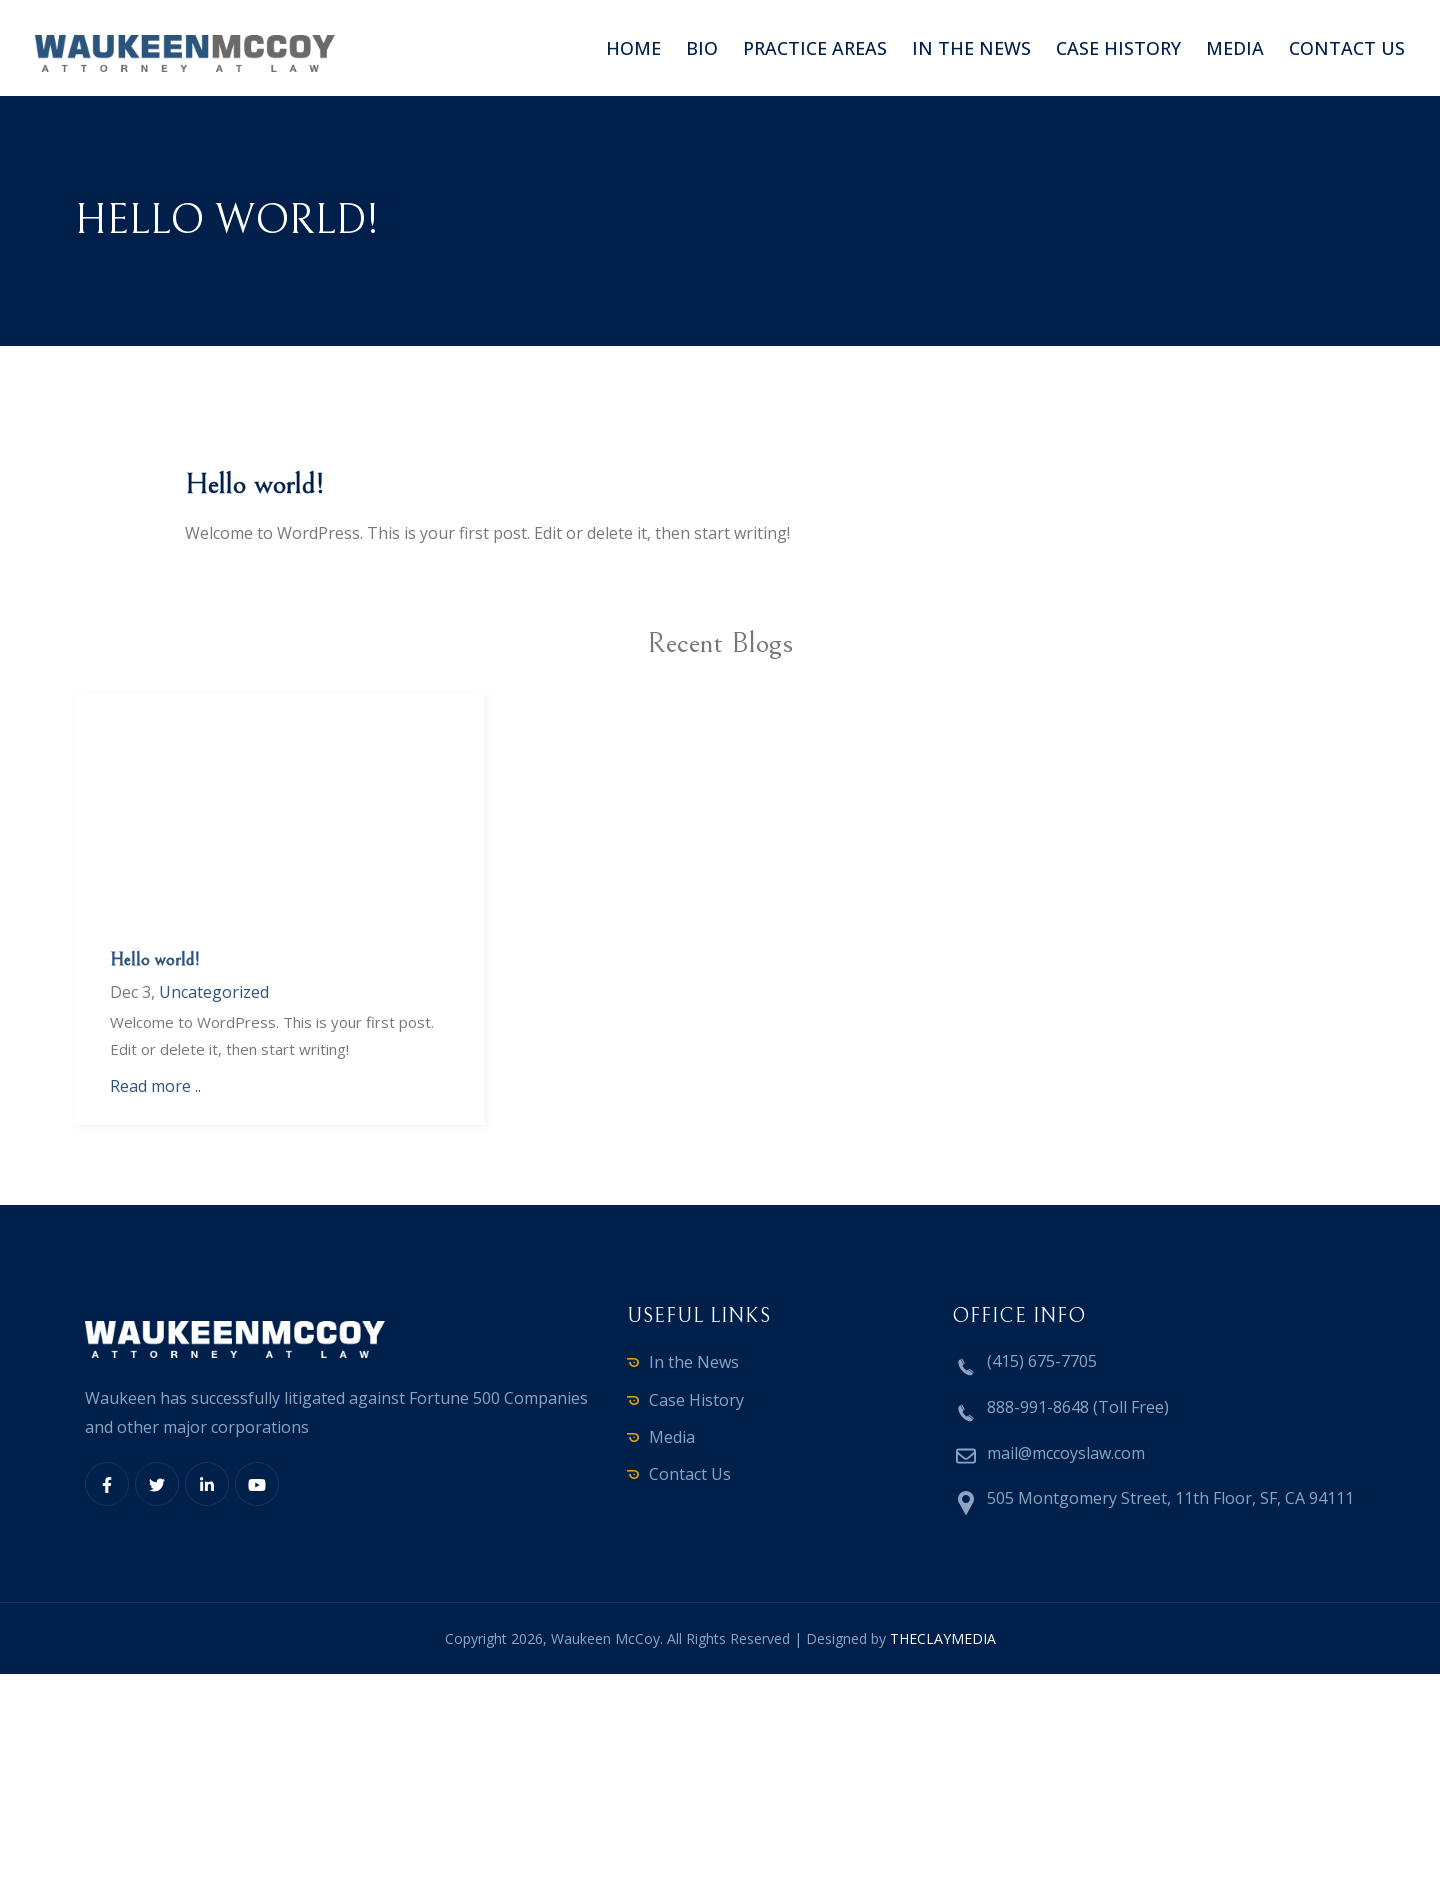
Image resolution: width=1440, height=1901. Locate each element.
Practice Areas (815, 48)
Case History (1118, 48)
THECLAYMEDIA (943, 1638)
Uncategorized (214, 992)
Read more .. (155, 1086)
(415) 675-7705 (1042, 1361)
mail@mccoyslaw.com (1066, 1453)
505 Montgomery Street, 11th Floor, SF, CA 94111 (1170, 1498)
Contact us (1347, 48)
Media (1235, 48)
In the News (971, 48)
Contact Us (690, 1474)
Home (633, 48)
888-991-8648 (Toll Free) (1078, 1407)
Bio (702, 48)
